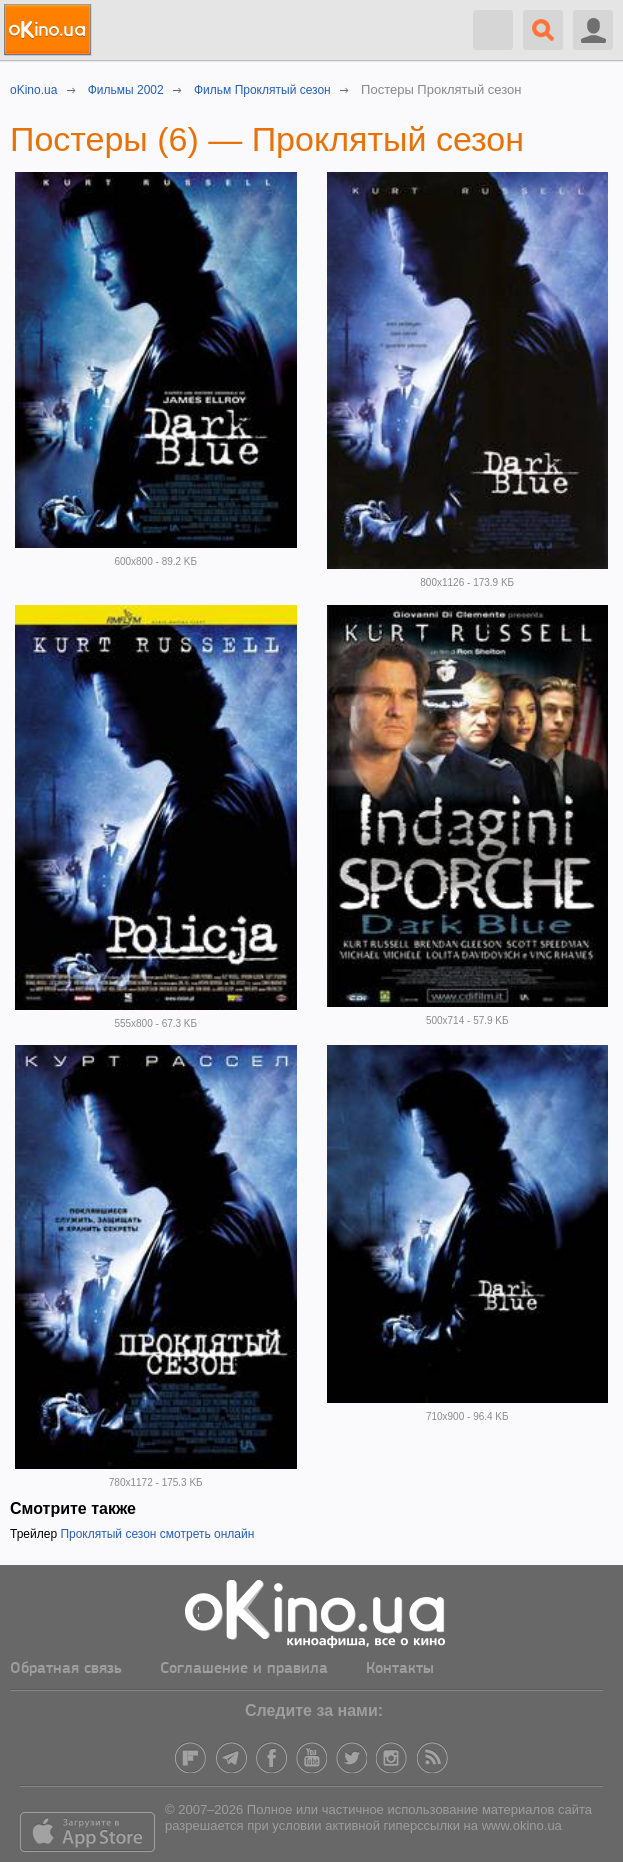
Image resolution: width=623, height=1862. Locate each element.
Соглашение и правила (244, 1669)
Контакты (400, 1669)
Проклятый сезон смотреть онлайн (157, 1534)
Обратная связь (66, 1669)
